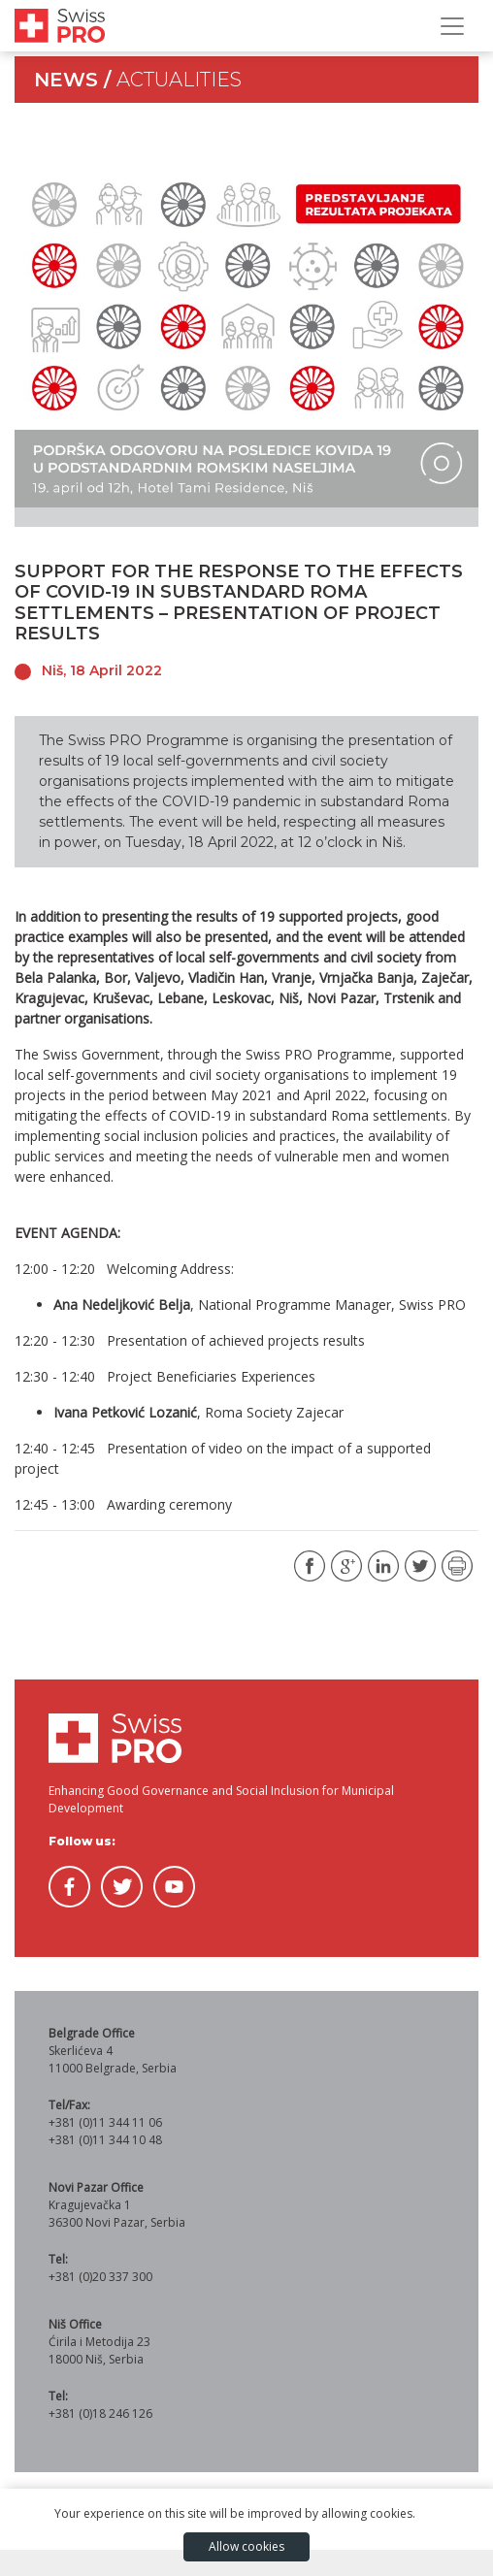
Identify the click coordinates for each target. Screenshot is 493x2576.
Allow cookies (246, 2546)
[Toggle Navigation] (452, 26)
